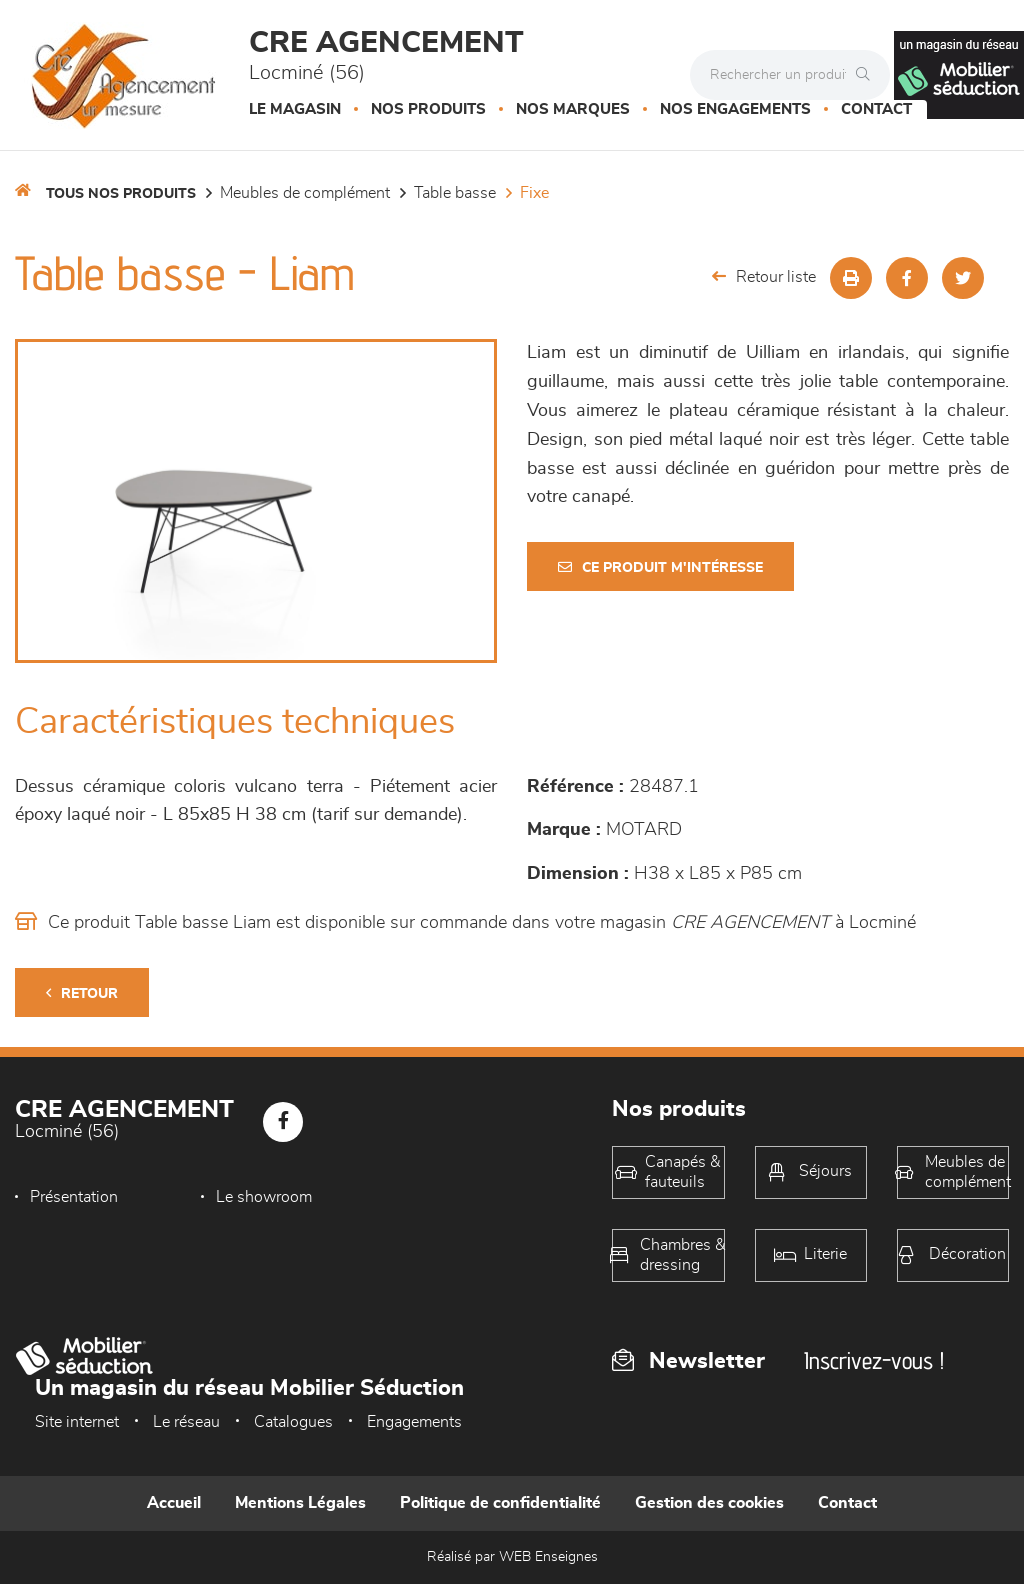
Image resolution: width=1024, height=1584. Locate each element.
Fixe (534, 193)
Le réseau (186, 1422)
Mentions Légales (300, 1503)
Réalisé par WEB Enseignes (512, 1557)
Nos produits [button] (428, 109)
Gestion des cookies (709, 1503)
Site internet (77, 1422)
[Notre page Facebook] (283, 1122)
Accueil (174, 1503)
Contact (876, 109)
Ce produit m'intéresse (660, 567)
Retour (82, 993)
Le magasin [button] (295, 109)
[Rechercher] (868, 75)
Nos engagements (735, 109)
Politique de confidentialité (500, 1503)
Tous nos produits (121, 194)
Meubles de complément (305, 193)
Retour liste (764, 276)
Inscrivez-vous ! (874, 1360)
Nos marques (573, 109)
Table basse (455, 193)
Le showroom (264, 1197)
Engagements (414, 1422)
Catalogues (293, 1422)
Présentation (74, 1197)
